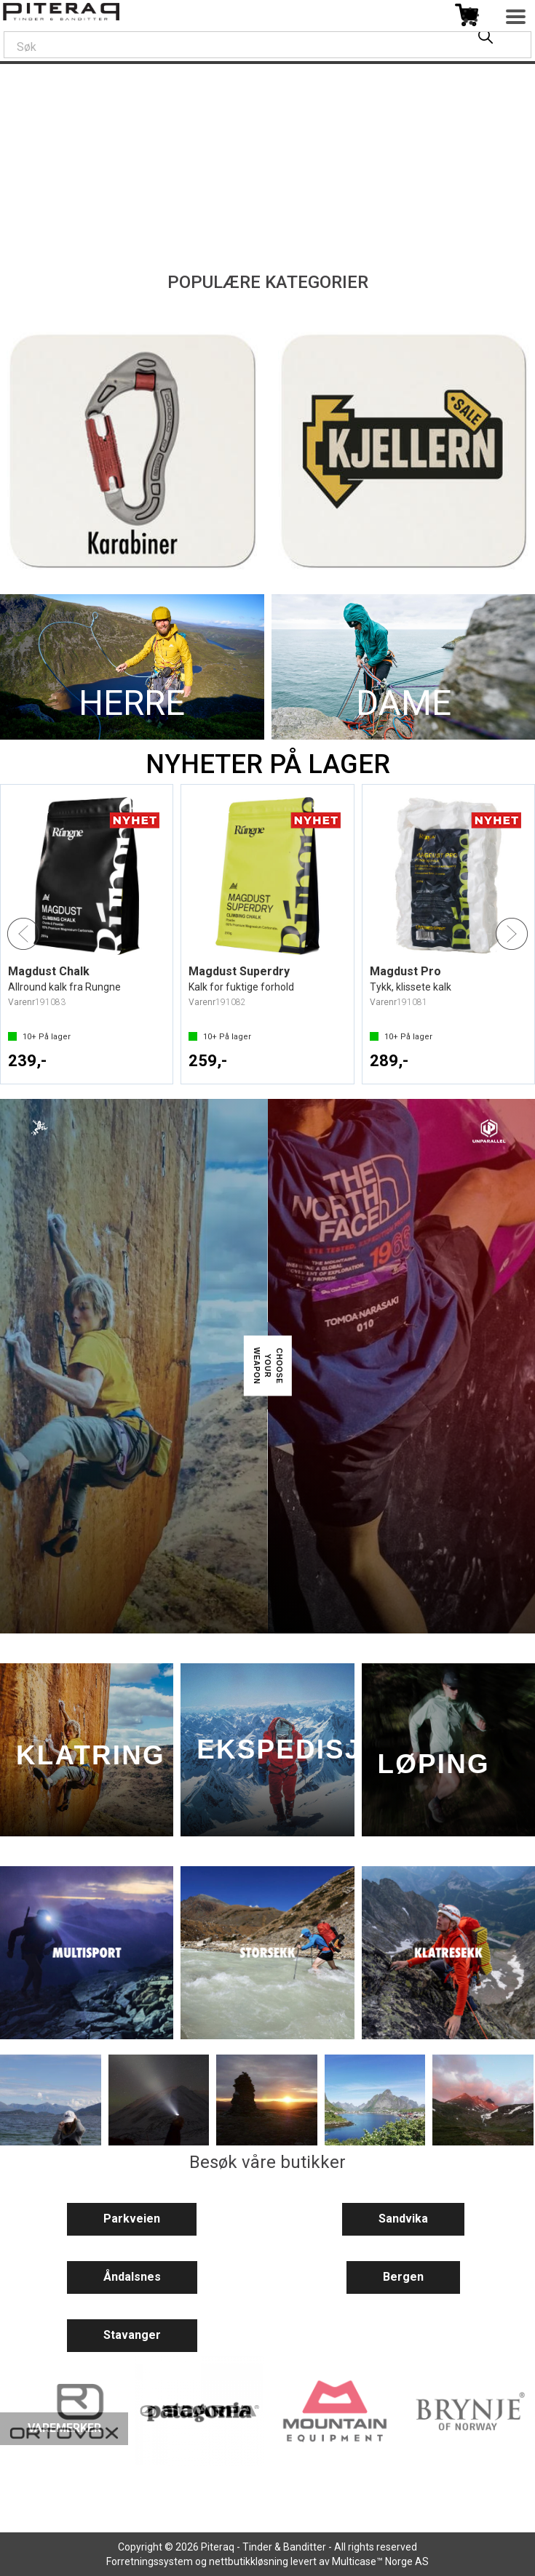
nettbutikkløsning (248, 2561)
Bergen (403, 2277)
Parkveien (131, 2218)
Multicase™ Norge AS (380, 2561)
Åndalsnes (132, 2277)
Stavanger (132, 2335)
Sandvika (403, 2218)
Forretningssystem (149, 2561)
